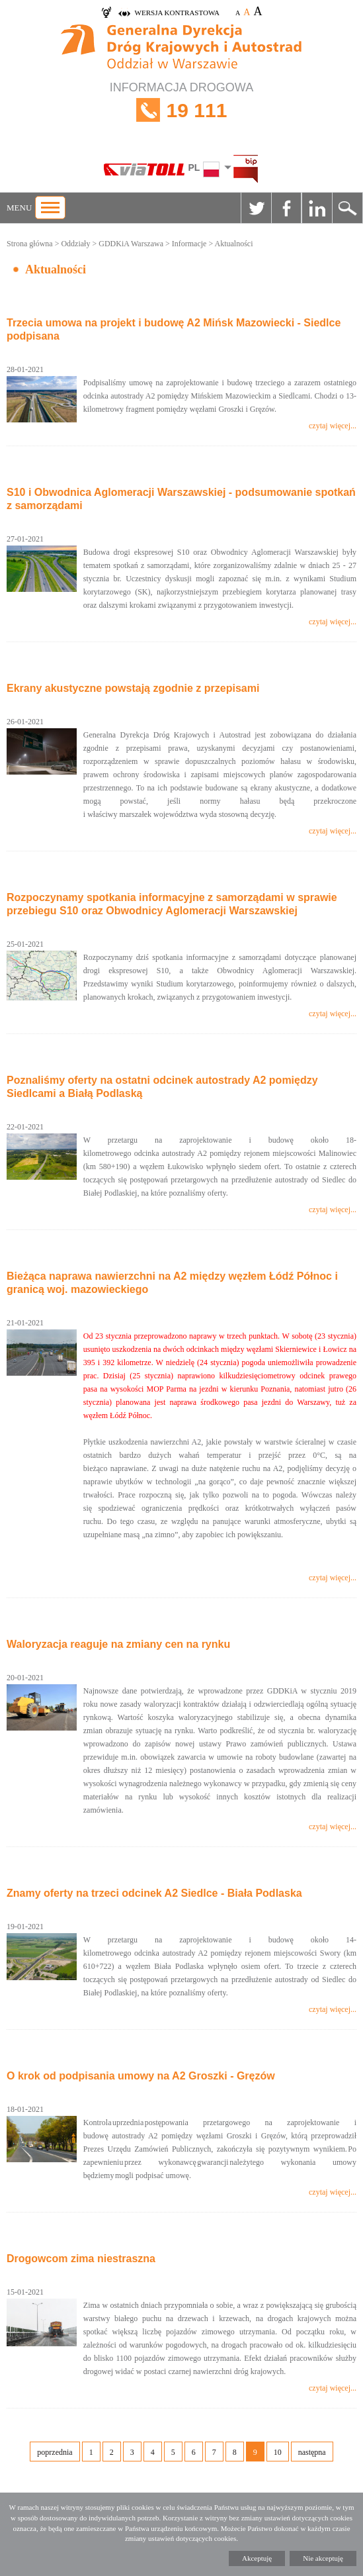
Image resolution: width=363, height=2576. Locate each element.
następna (312, 2452)
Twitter (256, 208)
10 (278, 2452)
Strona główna (30, 243)
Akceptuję (257, 2558)
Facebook (286, 208)
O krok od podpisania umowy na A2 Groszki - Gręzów (141, 2075)
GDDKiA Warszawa (131, 243)
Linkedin (317, 208)
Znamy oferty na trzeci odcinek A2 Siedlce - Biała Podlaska (154, 1893)
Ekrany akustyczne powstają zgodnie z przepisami (133, 688)
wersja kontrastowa (177, 13)
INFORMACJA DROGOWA (181, 110)
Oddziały (75, 243)
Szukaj (347, 208)
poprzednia (54, 2452)
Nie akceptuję (323, 2558)
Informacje (189, 243)
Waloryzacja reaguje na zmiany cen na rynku (118, 1644)
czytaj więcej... (332, 425)
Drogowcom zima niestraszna (81, 2258)
